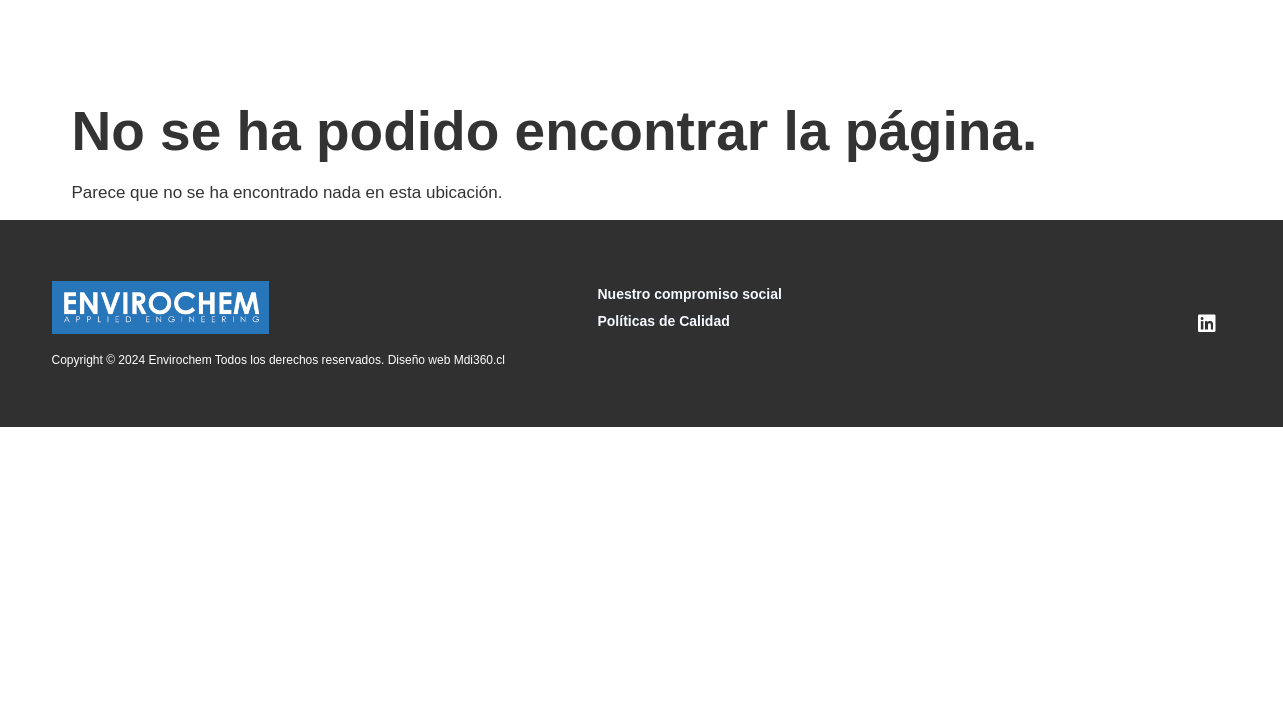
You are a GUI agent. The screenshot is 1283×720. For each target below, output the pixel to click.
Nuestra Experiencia (891, 44)
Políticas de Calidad (663, 321)
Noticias (1015, 44)
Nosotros (450, 44)
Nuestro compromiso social (689, 294)
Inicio (375, 44)
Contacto (1098, 44)
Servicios (538, 44)
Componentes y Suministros (695, 44)
